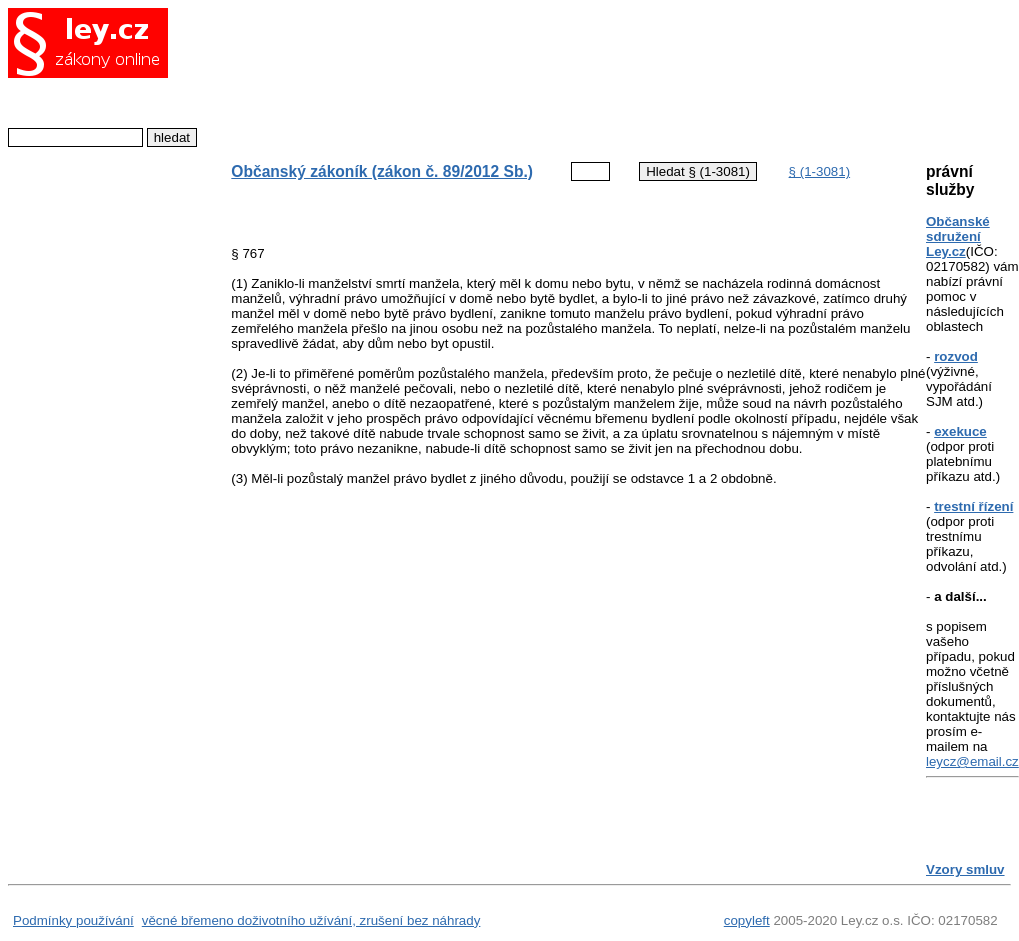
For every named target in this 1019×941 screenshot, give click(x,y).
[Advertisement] (562, 75)
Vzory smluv (965, 869)
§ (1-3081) (820, 171)
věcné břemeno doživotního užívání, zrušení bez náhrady (311, 920)
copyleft (747, 920)
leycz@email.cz (972, 761)
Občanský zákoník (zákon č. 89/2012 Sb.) (382, 171)
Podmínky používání (73, 920)
